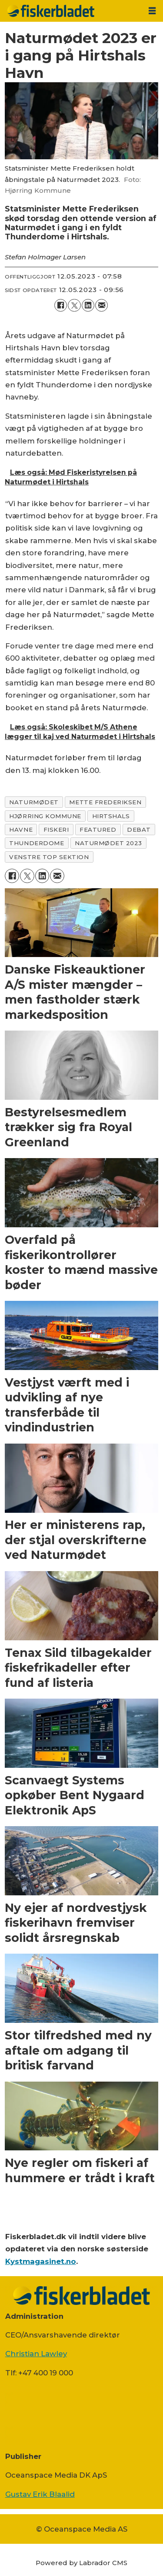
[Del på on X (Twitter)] (74, 305)
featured (98, 829)
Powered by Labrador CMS (81, 2563)
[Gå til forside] (70, 10)
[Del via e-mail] (101, 305)
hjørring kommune (45, 816)
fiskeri (56, 829)
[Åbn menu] (152, 11)
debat (139, 829)
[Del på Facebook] (60, 305)
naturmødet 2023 (108, 843)
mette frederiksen (105, 802)
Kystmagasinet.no (40, 2261)
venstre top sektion (49, 856)
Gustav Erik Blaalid (40, 2494)
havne (21, 829)
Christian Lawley (36, 2353)
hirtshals (111, 816)
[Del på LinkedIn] (88, 305)
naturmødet (33, 802)
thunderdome (36, 843)
